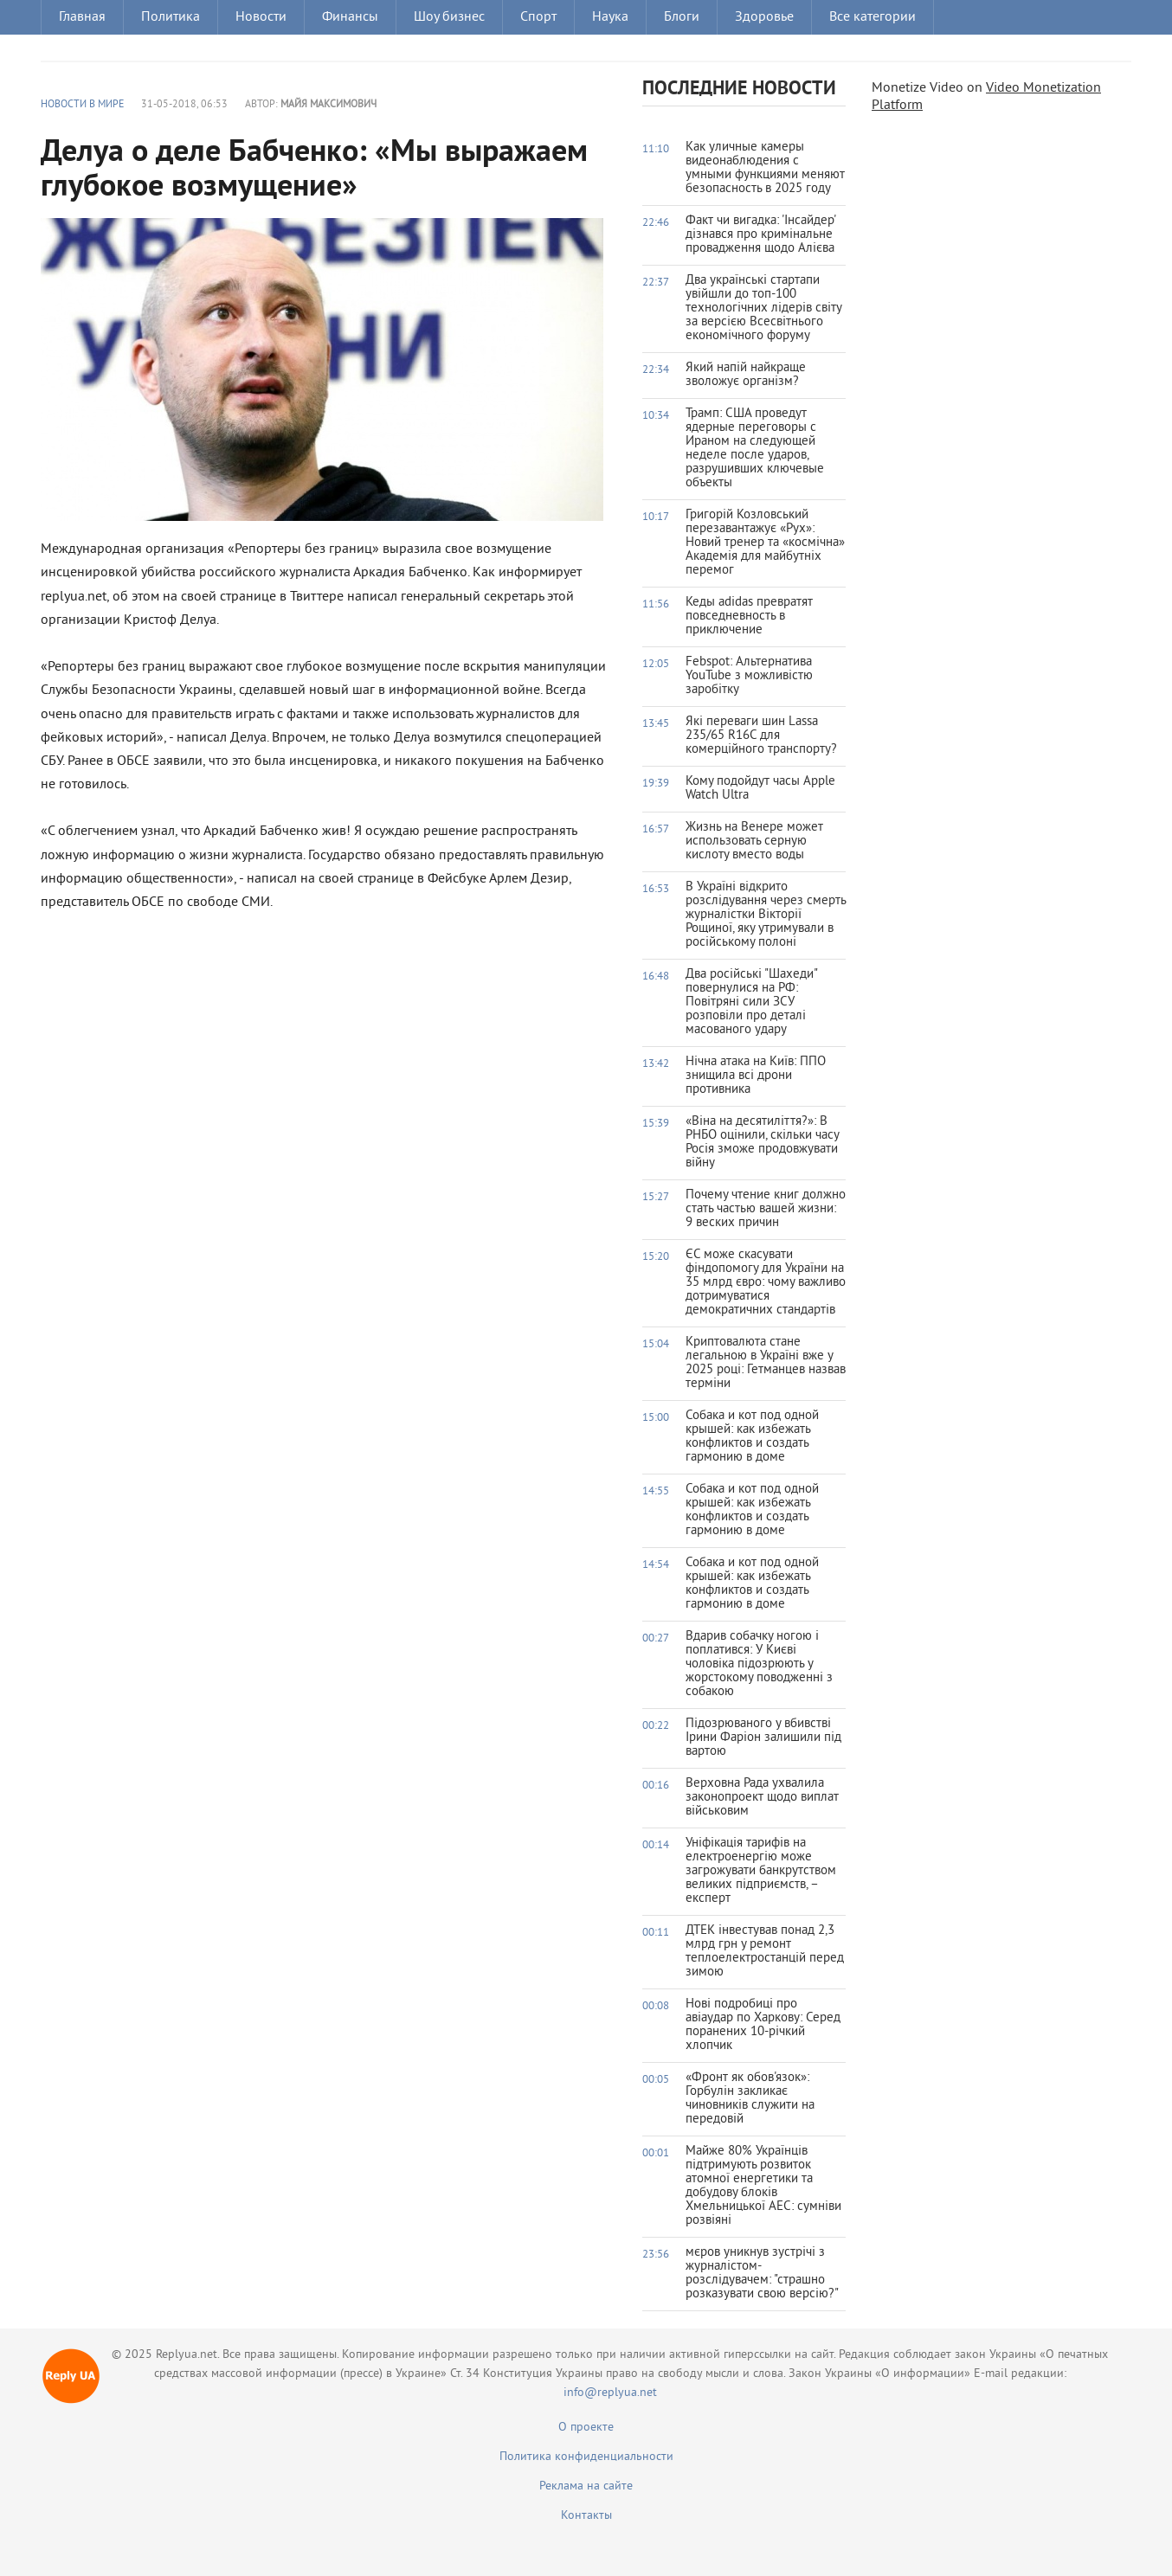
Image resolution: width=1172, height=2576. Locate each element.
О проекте (586, 2427)
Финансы (350, 17)
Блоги (681, 17)
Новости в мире (82, 105)
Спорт (538, 17)
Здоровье (764, 17)
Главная (82, 17)
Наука (610, 17)
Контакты (586, 2516)
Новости (261, 17)
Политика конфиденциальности (586, 2457)
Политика (170, 17)
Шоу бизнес (449, 17)
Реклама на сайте (586, 2486)
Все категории (872, 17)
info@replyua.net (610, 2393)
